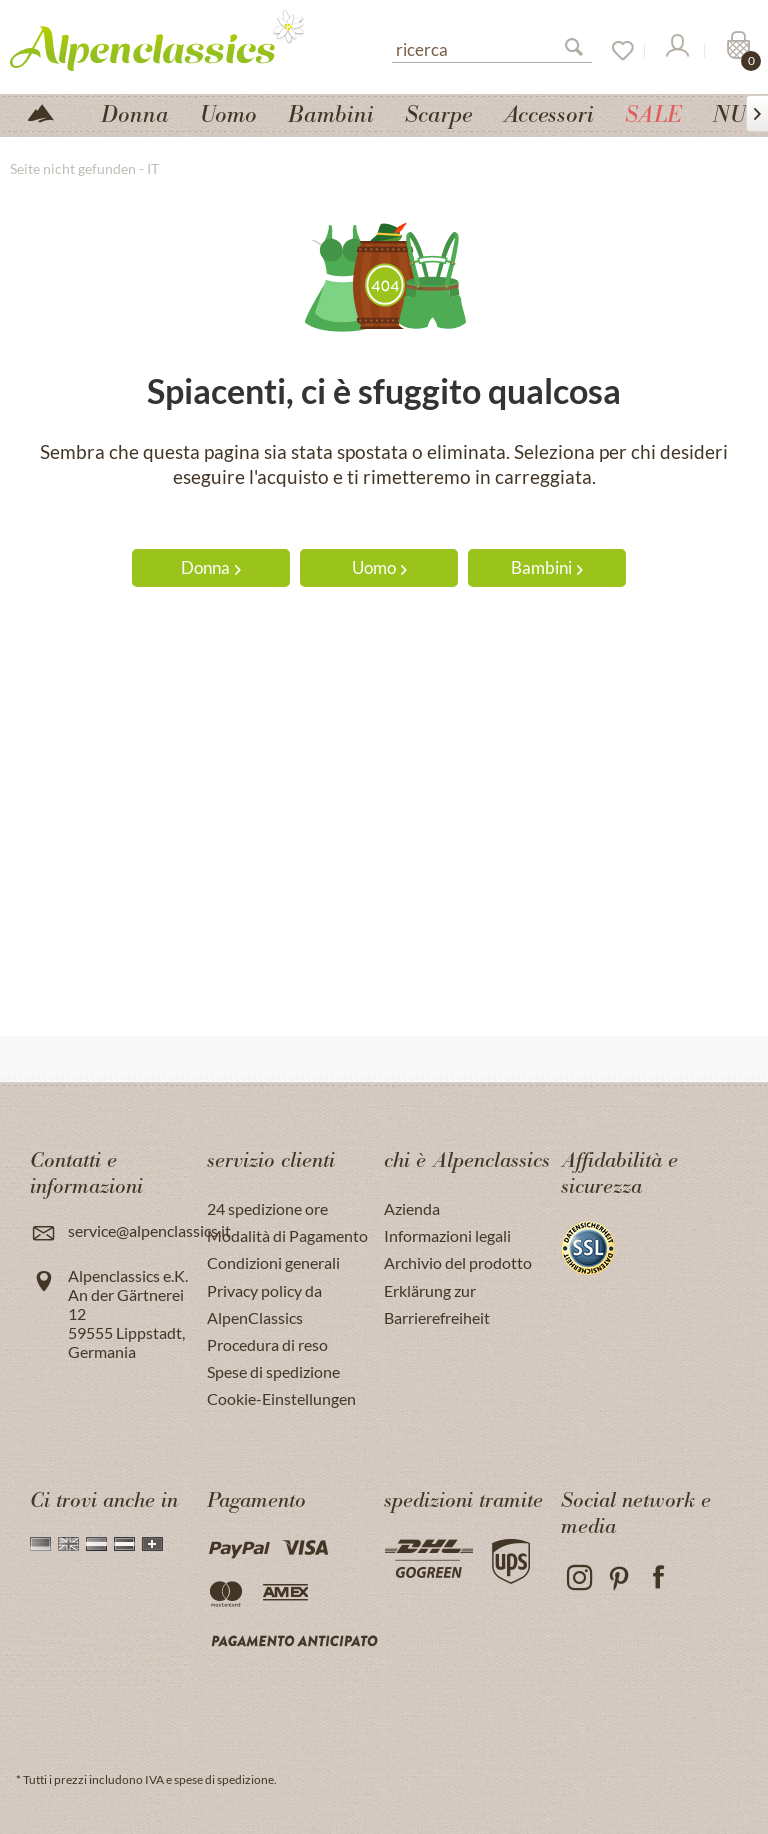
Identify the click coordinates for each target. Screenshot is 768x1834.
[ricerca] (492, 48)
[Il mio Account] (676, 51)
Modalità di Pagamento (287, 1235)
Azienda (412, 1208)
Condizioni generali (273, 1262)
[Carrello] (736, 51)
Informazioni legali (447, 1235)
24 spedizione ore (267, 1208)
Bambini (547, 567)
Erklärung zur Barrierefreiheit (437, 1304)
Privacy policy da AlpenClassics (264, 1304)
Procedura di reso (267, 1344)
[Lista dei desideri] (616, 51)
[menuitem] (492, 47)
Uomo (379, 567)
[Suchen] (582, 51)
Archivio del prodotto (458, 1262)
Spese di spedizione (273, 1371)
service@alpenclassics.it (149, 1230)
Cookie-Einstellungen (281, 1398)
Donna (211, 567)
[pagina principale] (49, 111)
